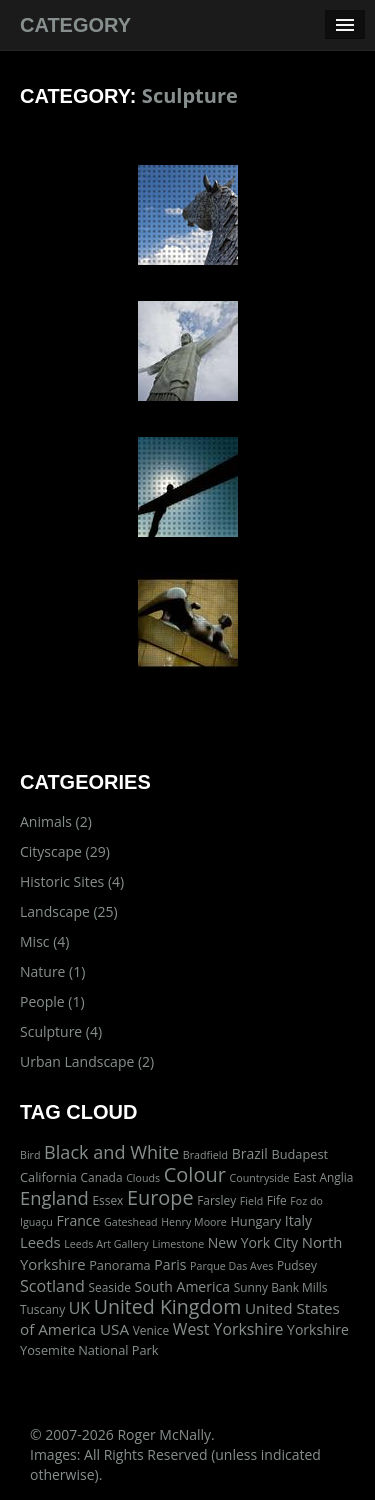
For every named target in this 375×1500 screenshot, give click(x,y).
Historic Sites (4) (72, 881)
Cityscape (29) (65, 851)
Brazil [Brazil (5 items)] (250, 1153)
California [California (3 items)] (48, 1177)
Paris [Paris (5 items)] (170, 1264)
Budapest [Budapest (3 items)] (299, 1154)
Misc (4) (44, 941)
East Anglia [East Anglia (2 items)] (323, 1177)
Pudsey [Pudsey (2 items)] (297, 1265)
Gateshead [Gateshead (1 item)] (131, 1222)
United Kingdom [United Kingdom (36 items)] (168, 1306)
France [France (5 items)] (79, 1220)
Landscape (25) (69, 911)
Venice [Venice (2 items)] (151, 1330)
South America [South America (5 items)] (182, 1286)
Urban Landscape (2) (87, 1061)
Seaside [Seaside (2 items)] (109, 1287)
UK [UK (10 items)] (79, 1308)
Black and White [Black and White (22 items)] (111, 1152)
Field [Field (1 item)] (251, 1201)
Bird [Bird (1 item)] (30, 1155)
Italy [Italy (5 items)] (298, 1220)
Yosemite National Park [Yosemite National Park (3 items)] (89, 1350)
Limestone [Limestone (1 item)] (178, 1244)
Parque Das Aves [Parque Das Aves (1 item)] (231, 1266)
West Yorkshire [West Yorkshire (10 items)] (228, 1329)
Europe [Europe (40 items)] (160, 1197)
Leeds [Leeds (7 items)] (40, 1242)
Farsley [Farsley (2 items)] (216, 1200)
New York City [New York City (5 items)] (253, 1242)
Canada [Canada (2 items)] (102, 1177)
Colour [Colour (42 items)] (195, 1174)
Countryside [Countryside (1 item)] (260, 1178)
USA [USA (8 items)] (114, 1329)
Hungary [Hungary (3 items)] (255, 1221)
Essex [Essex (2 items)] (107, 1200)
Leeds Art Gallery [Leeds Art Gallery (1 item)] (106, 1244)
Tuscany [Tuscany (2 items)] (42, 1309)
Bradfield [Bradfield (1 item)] (205, 1155)
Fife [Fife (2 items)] (277, 1200)
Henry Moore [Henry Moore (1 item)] (194, 1222)
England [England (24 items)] (54, 1197)
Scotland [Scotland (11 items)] (52, 1286)
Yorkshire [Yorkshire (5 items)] (318, 1329)
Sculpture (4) (61, 1031)
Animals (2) (56, 821)
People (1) (52, 1001)
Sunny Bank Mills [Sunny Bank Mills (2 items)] (281, 1287)
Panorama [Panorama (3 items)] (120, 1265)
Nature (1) (52, 971)
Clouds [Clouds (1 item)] (143, 1178)
